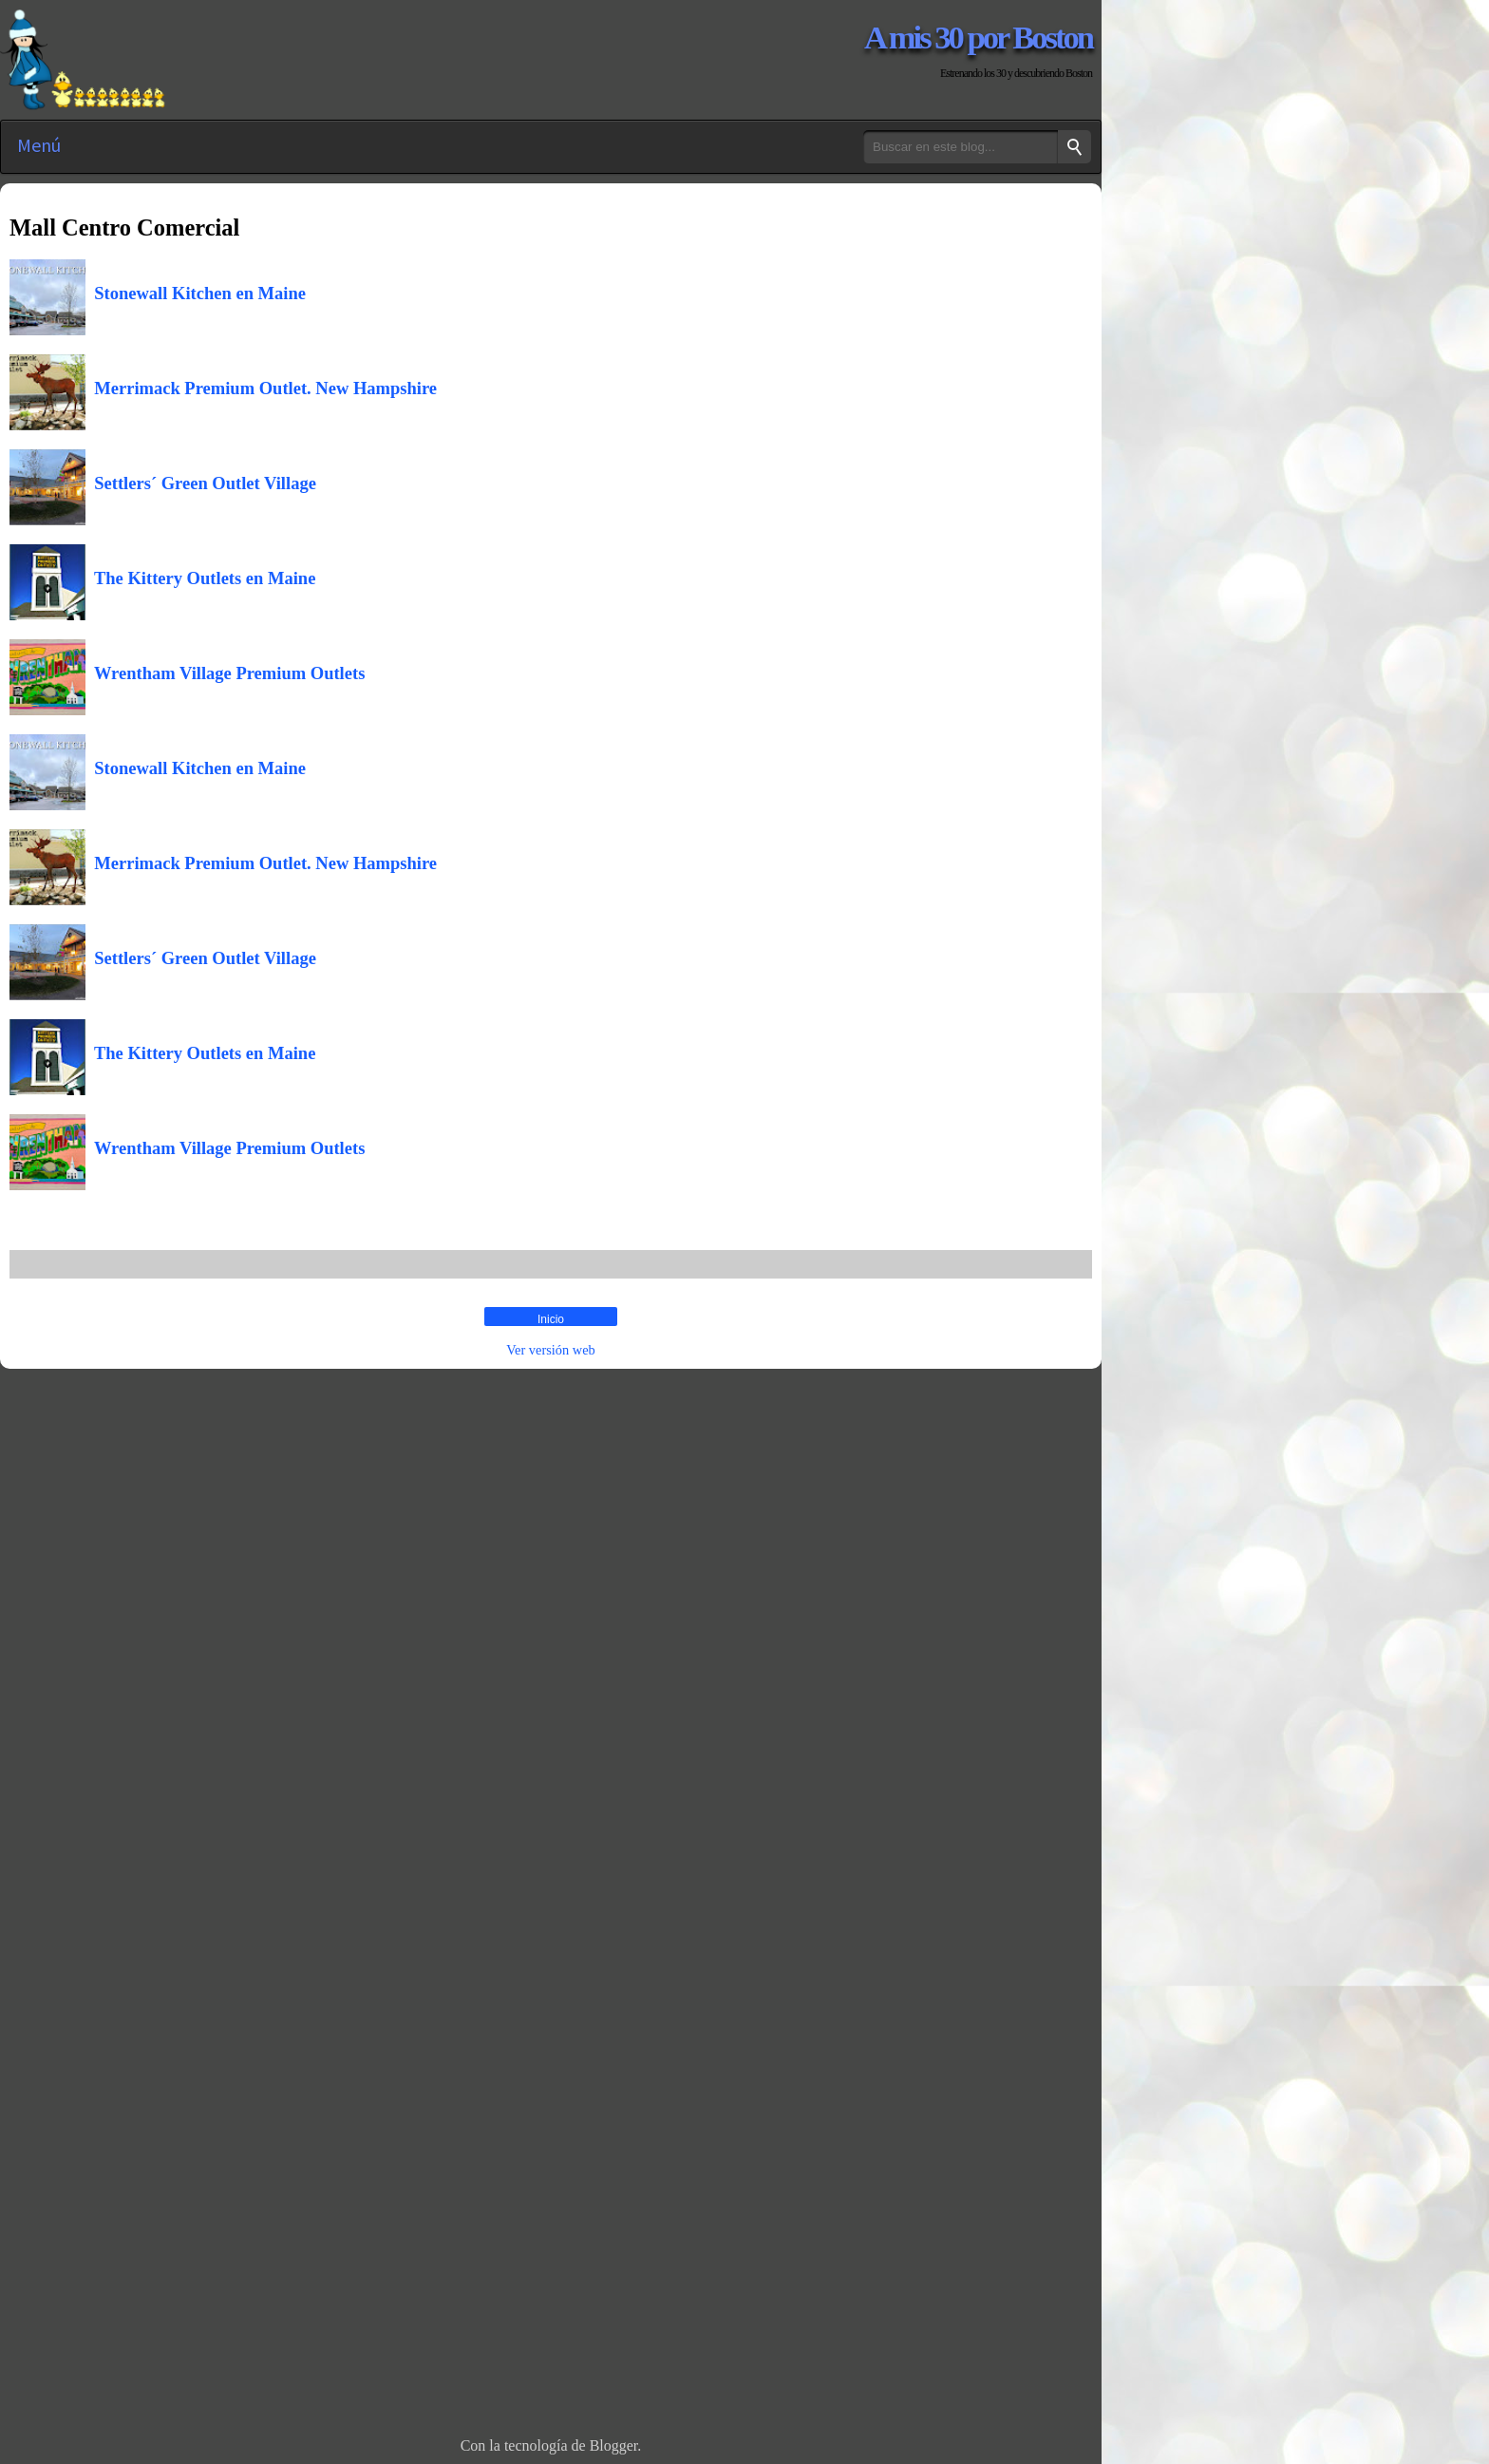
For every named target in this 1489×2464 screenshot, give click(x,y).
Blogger (614, 2445)
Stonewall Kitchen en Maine (195, 293)
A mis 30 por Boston (978, 37)
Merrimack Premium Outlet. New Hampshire (261, 388)
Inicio (550, 1319)
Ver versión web (550, 1349)
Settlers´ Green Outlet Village (200, 483)
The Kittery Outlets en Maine (200, 578)
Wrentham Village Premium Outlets (225, 673)
